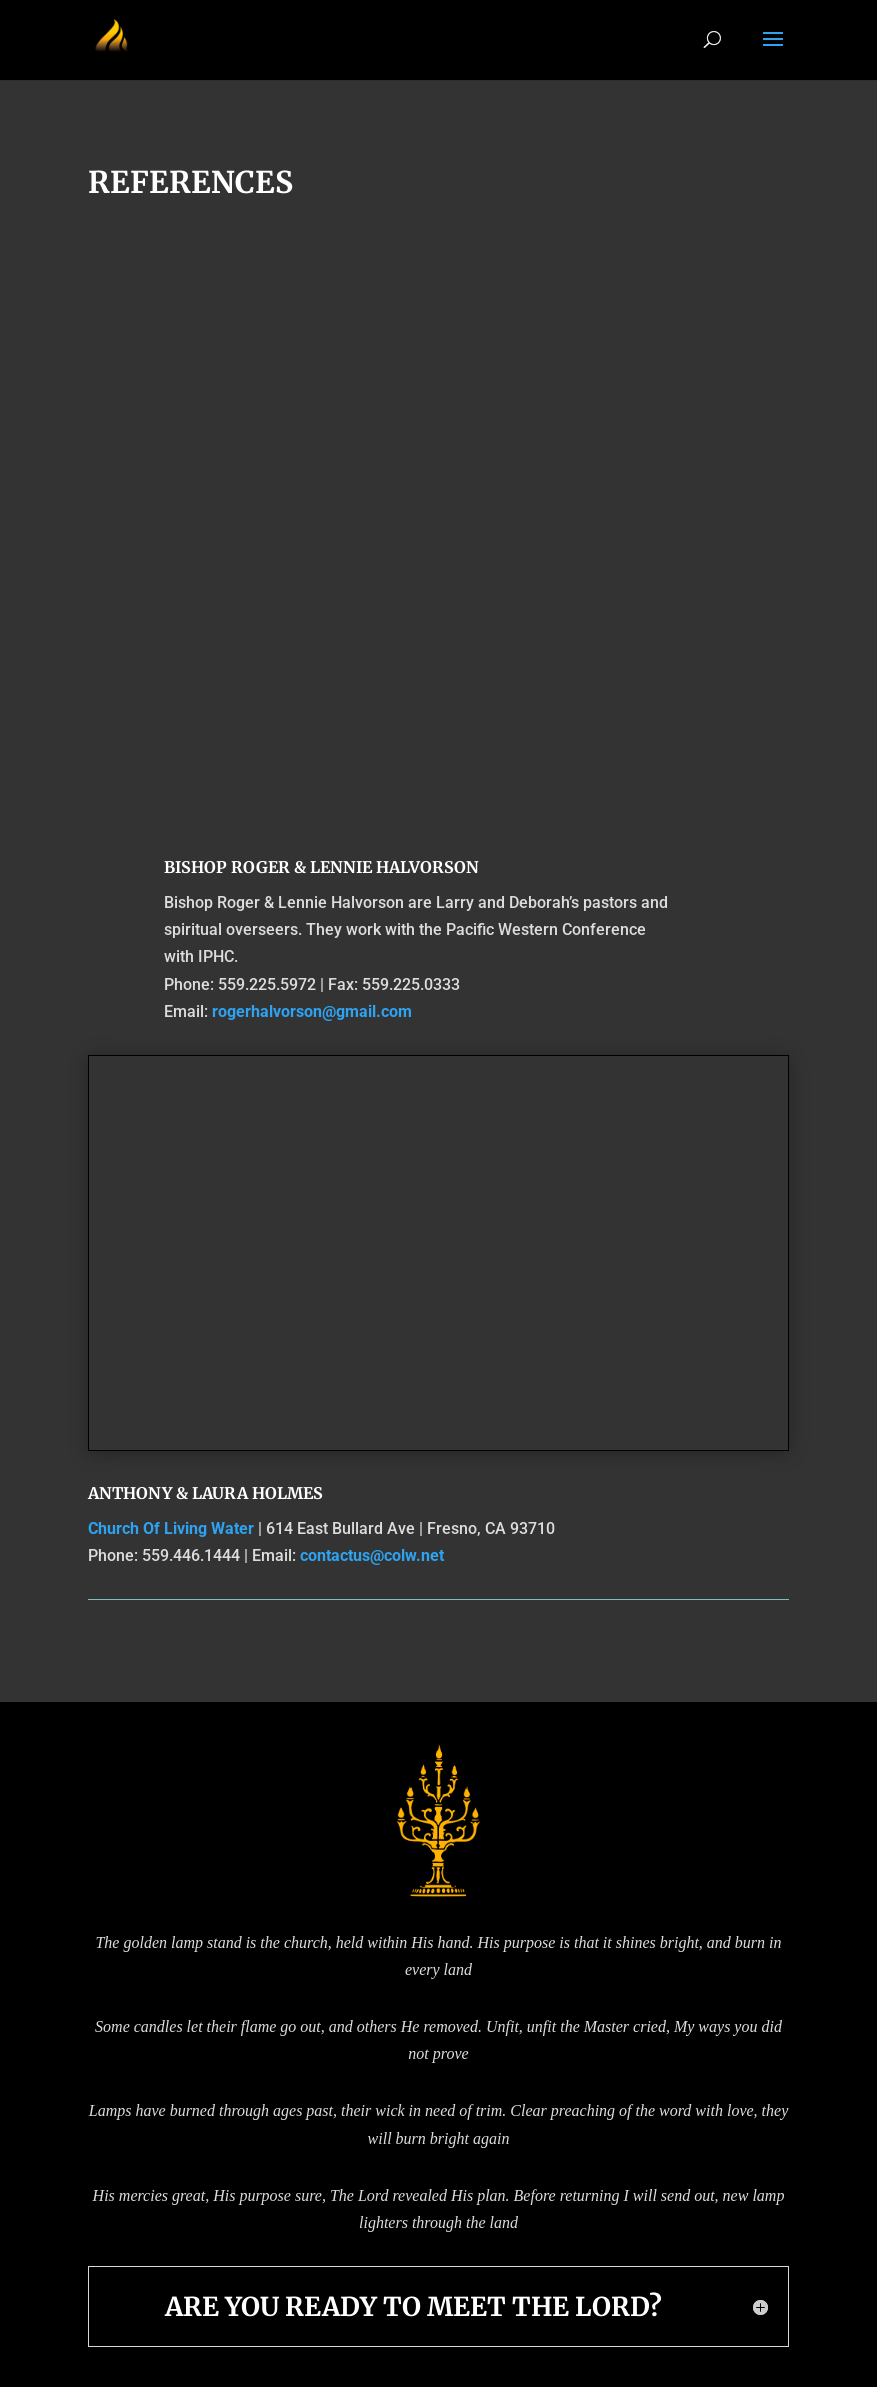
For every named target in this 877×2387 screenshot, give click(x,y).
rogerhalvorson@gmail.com (312, 1011)
